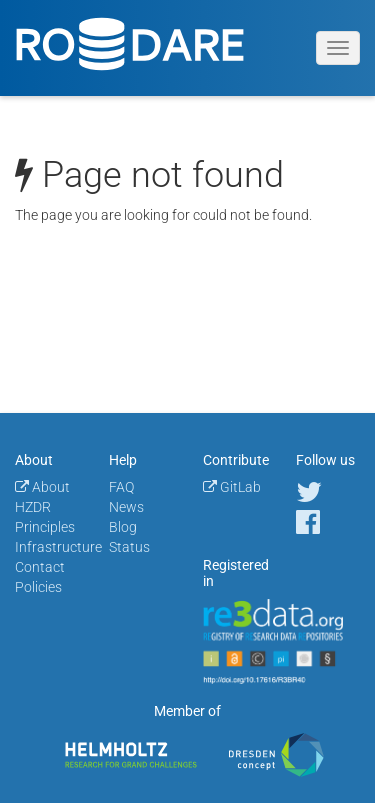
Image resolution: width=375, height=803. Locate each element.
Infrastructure (58, 547)
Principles (45, 527)
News (126, 507)
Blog (123, 527)
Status (129, 547)
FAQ (121, 487)
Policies (38, 587)
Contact (40, 567)
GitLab (232, 487)
